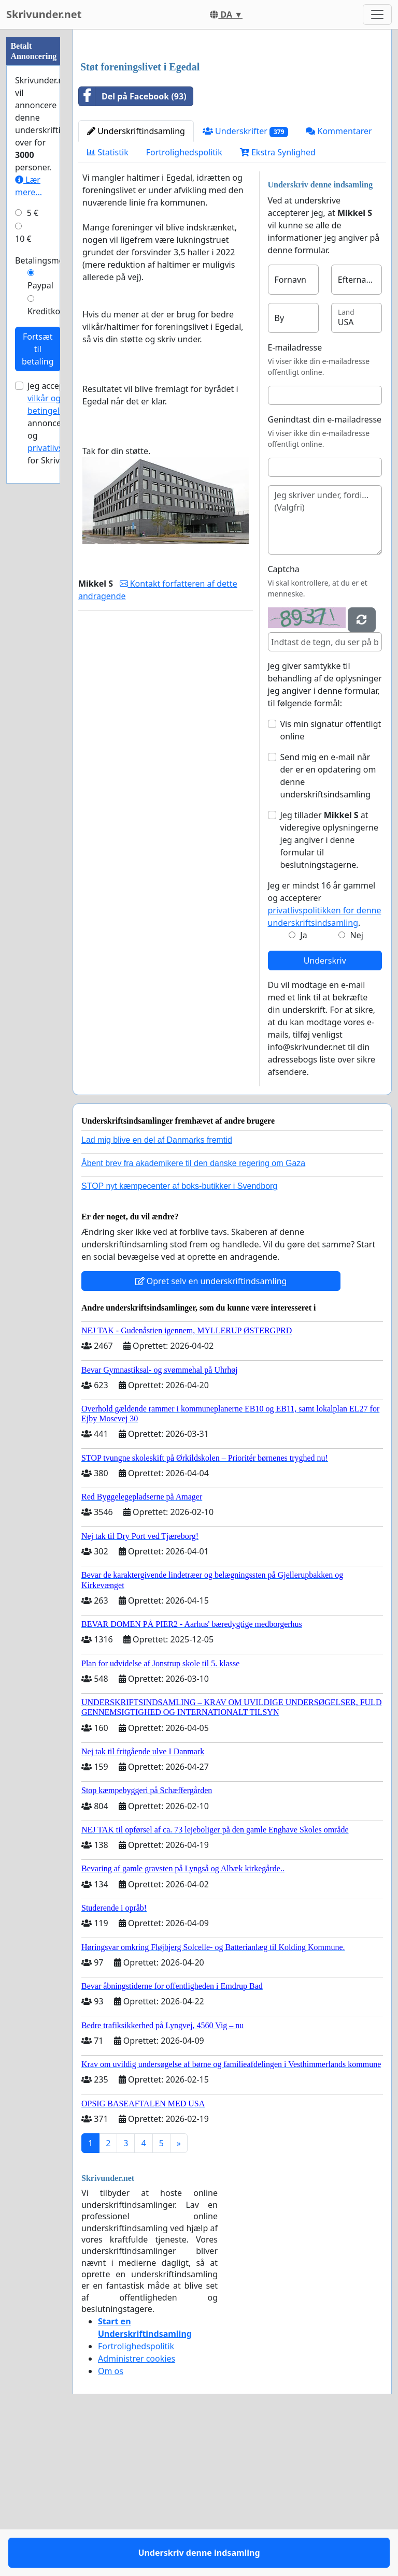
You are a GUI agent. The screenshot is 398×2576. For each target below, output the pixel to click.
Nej (356, 1080)
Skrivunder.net (43, 14)
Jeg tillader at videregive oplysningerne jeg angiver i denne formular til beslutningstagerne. (329, 984)
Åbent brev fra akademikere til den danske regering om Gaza (193, 1308)
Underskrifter (245, 276)
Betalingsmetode (48, 260)
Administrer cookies (136, 2503)
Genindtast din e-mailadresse (325, 564)
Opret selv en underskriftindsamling (211, 1426)
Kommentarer (339, 276)
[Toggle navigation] (377, 14)
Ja (303, 1080)
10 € (23, 238)
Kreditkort (47, 311)
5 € (32, 213)
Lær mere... (28, 186)
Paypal (40, 285)
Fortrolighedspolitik (184, 297)
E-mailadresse (295, 492)
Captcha (284, 714)
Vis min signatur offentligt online (330, 875)
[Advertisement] (232, 118)
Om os (110, 2516)
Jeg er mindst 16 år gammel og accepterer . (324, 1049)
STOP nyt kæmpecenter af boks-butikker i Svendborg (179, 1331)
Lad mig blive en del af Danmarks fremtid (156, 1284)
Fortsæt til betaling (38, 349)
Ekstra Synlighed (278, 297)
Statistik (108, 297)
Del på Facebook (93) (133, 241)
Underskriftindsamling (136, 276)
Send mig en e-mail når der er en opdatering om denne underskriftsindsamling (328, 920)
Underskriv (325, 1105)
